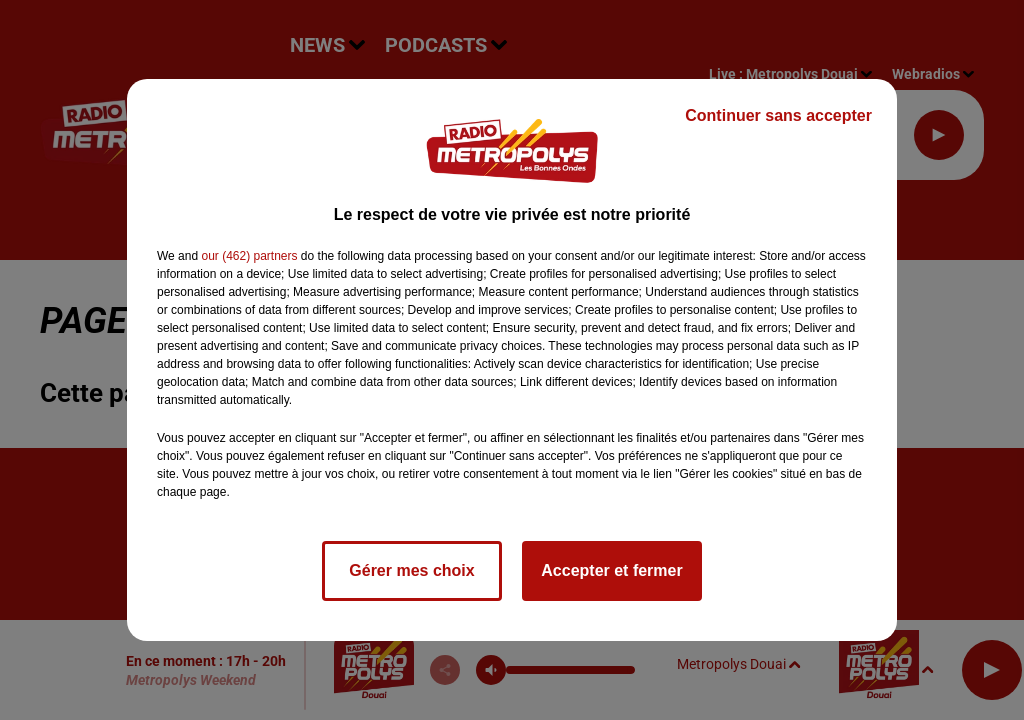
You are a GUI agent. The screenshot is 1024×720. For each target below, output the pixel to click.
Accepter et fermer (611, 570)
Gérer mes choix (411, 570)
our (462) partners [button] (249, 256)
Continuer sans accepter (778, 115)
